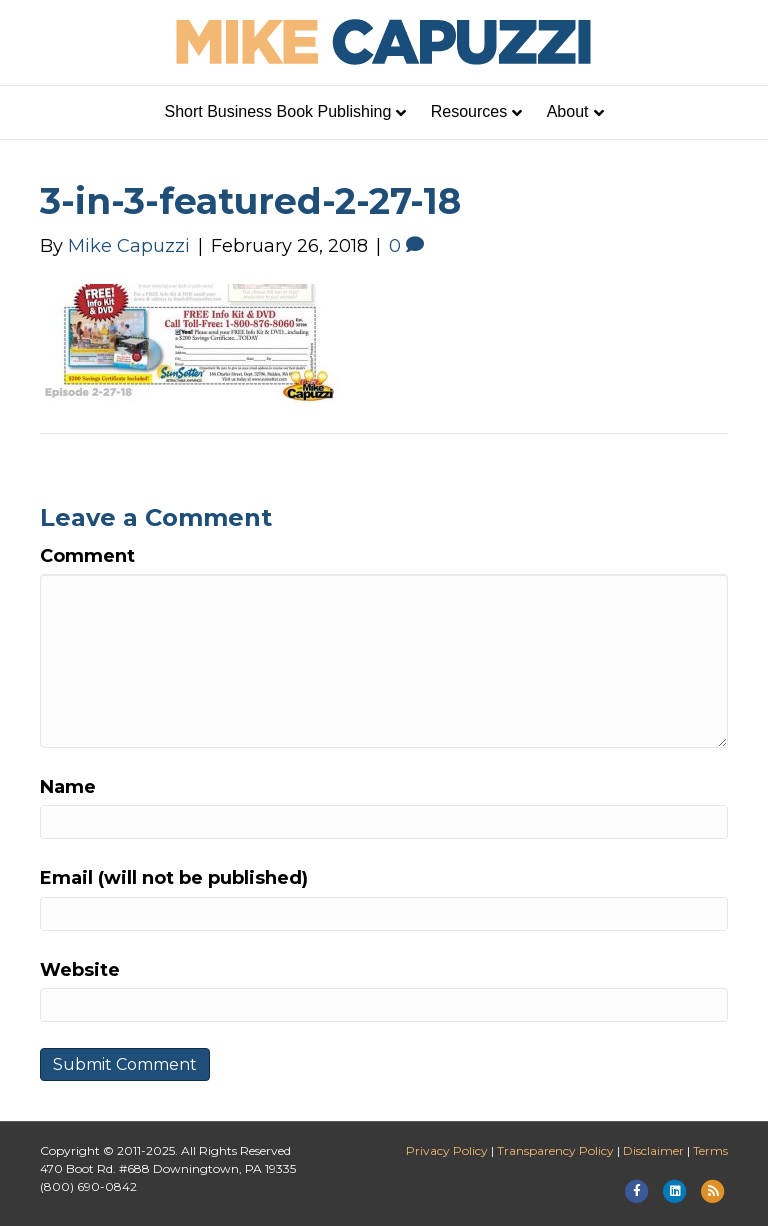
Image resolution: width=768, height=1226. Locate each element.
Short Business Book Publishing (278, 111)
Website (80, 970)
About (568, 111)
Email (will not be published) (174, 878)
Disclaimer (653, 1150)
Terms (710, 1150)
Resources (469, 111)
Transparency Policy (555, 1150)
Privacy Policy (447, 1150)
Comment (87, 556)
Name (68, 787)
